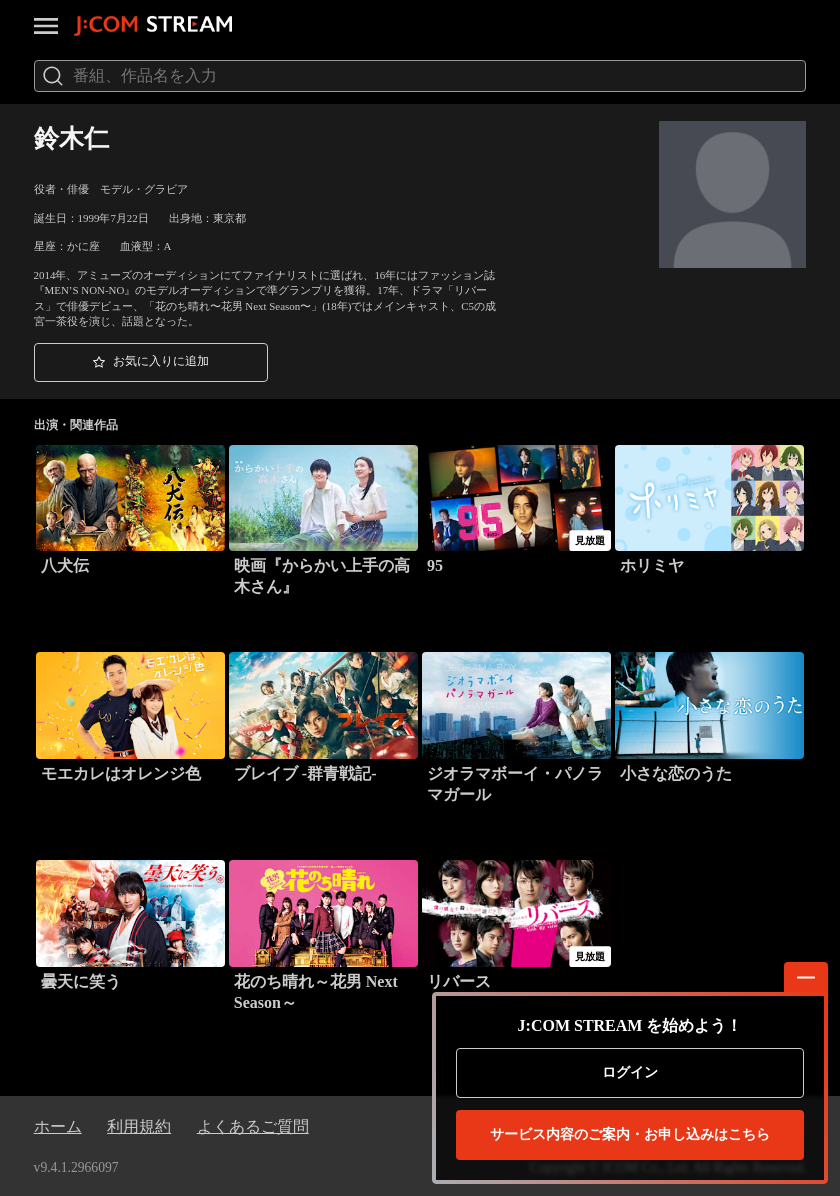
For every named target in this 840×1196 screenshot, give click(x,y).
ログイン (630, 1072)
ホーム (58, 1126)
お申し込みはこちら (630, 1135)
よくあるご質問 (253, 1126)
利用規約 (139, 1126)
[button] (151, 362)
